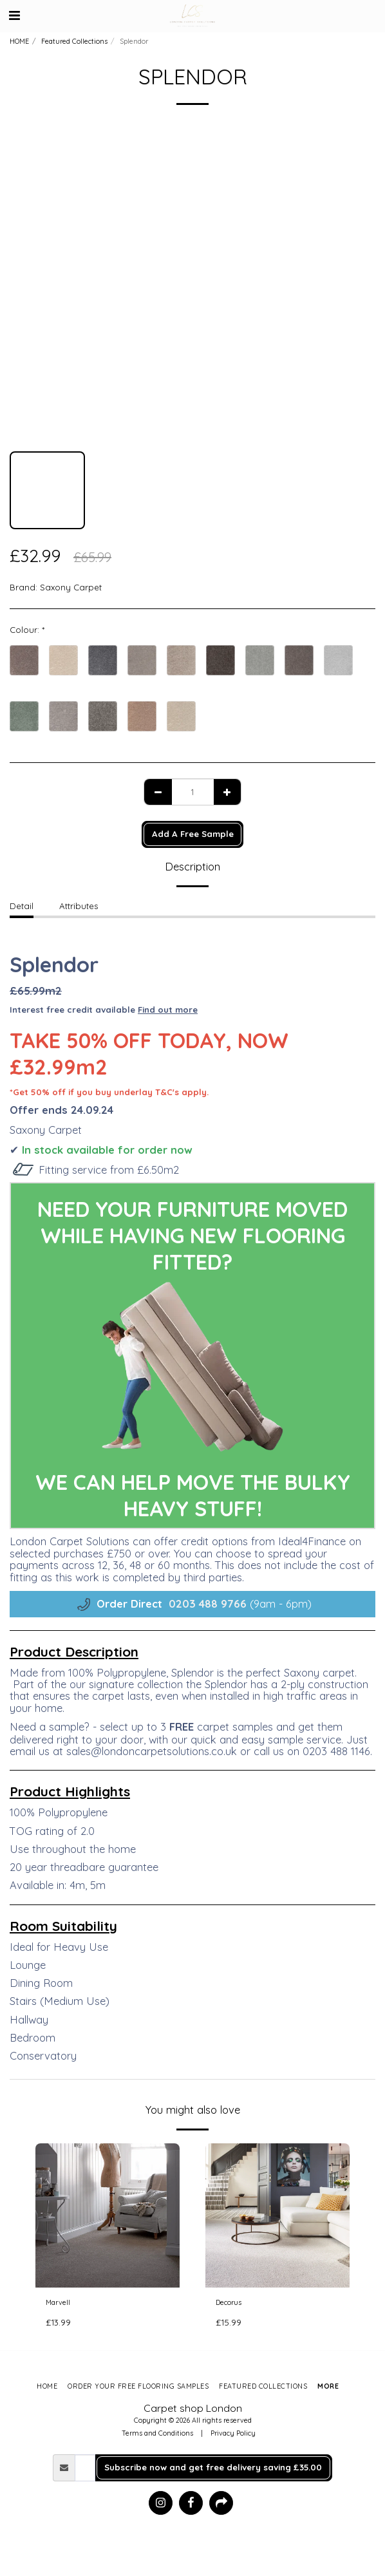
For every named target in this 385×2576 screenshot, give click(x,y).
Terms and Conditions (157, 2433)
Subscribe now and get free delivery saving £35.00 (213, 2467)
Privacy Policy (233, 2433)
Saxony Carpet (71, 587)
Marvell (58, 2302)
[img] (107, 2215)
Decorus (228, 2302)
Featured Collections (74, 41)
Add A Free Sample (193, 834)
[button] (14, 15)
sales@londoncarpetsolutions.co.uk (151, 1751)
